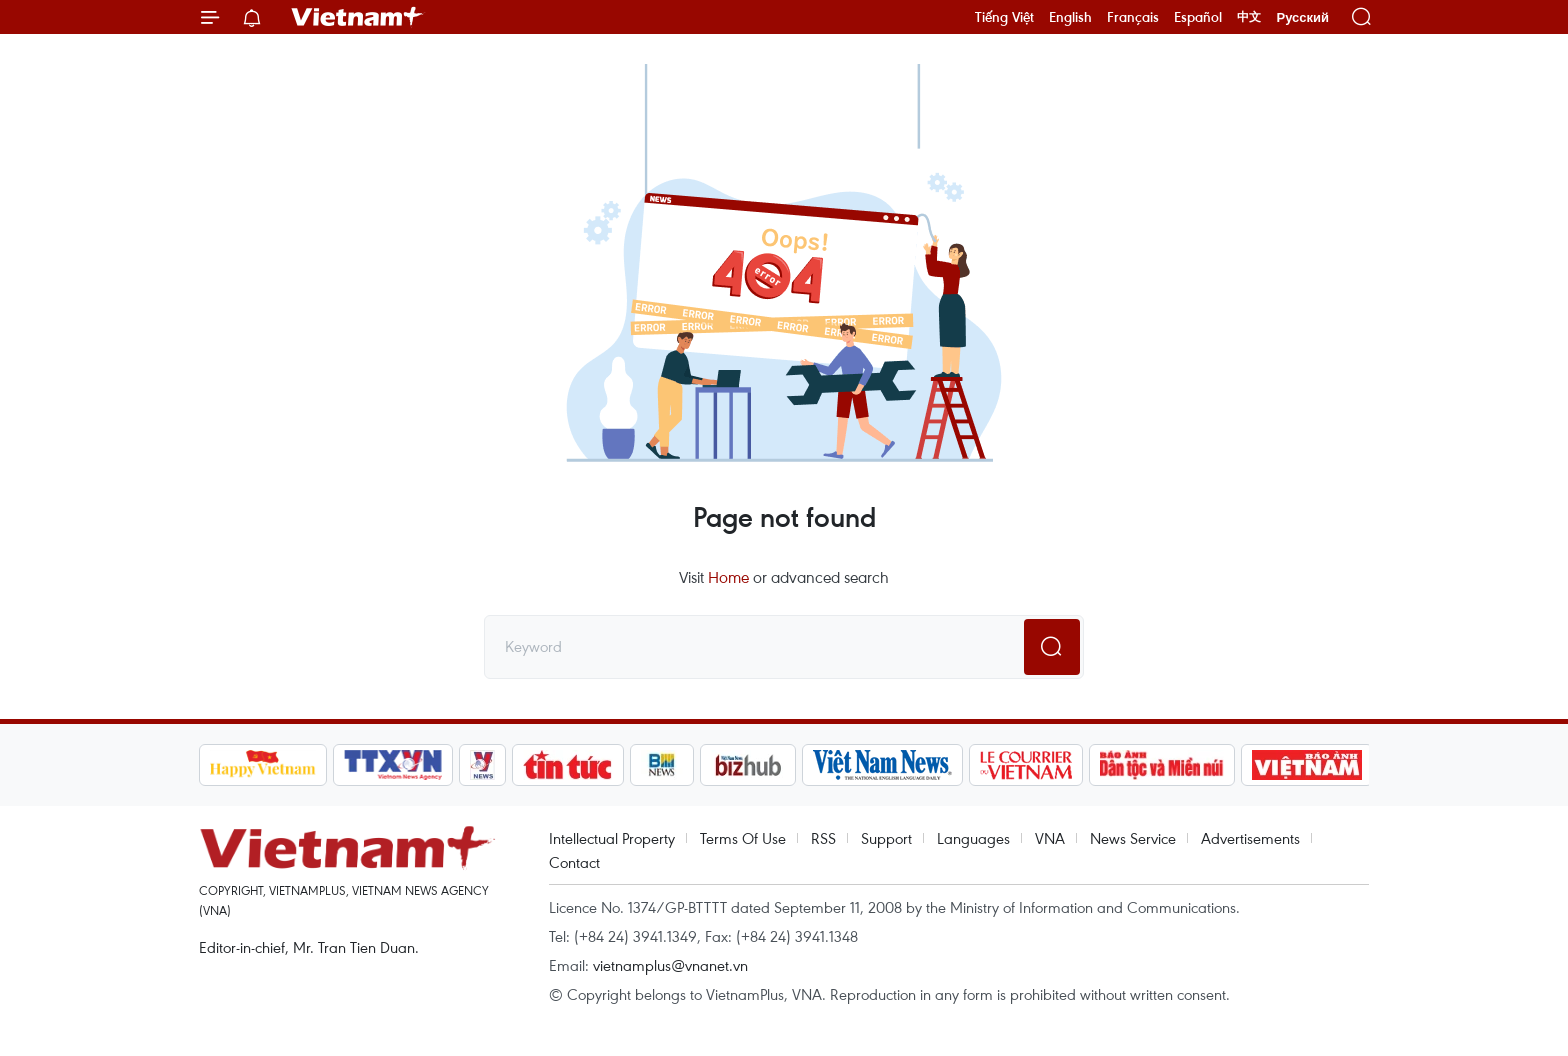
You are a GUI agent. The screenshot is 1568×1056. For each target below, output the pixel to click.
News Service (1133, 838)
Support (886, 838)
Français (1133, 17)
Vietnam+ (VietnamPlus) (358, 17)
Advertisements (1250, 838)
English (1070, 17)
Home (728, 577)
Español (1198, 17)
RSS (823, 838)
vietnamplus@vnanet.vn (670, 965)
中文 (1249, 17)
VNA (1050, 838)
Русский (1302, 17)
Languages (973, 838)
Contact (574, 862)
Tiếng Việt (1004, 17)
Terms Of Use (743, 838)
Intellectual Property (612, 838)
